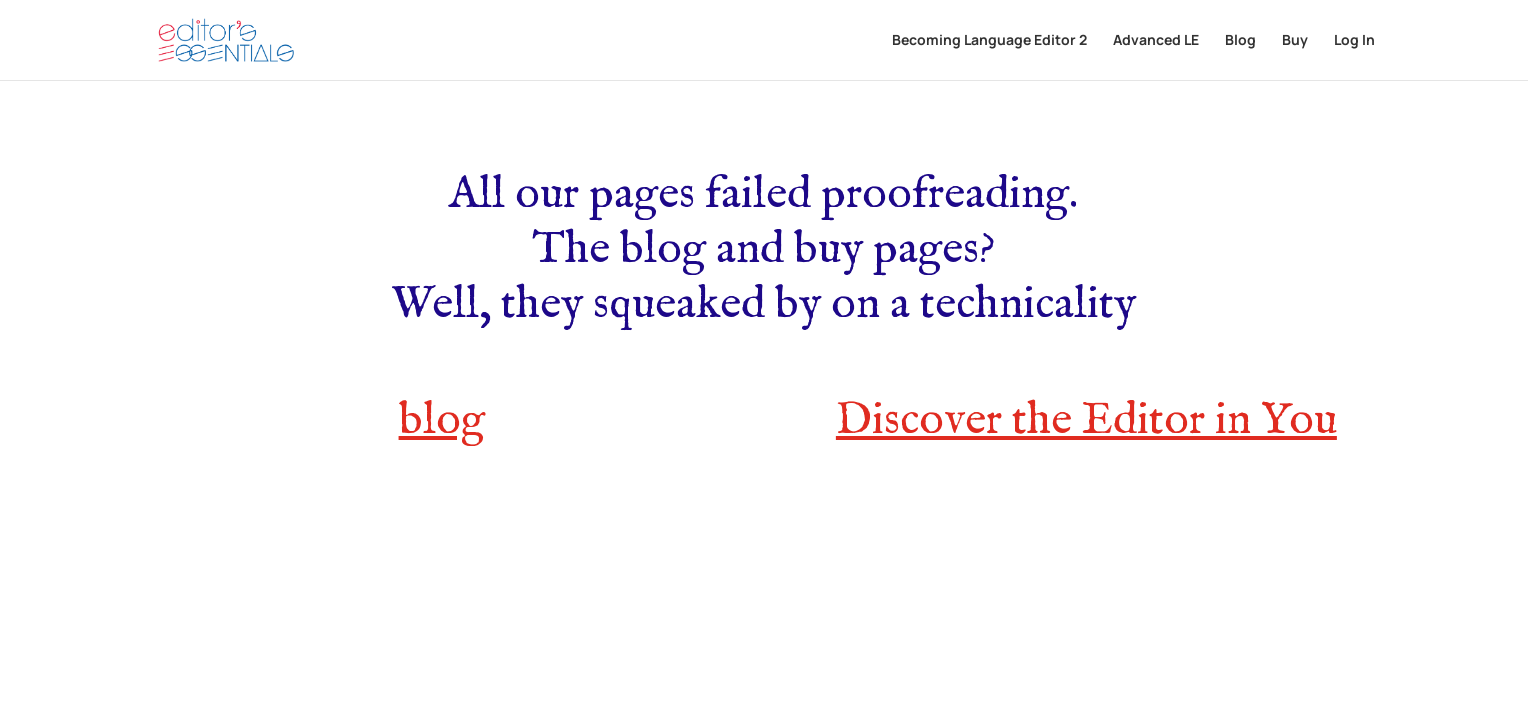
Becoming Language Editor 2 (989, 41)
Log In (1354, 41)
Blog (1240, 41)
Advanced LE (1156, 41)
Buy (1295, 41)
